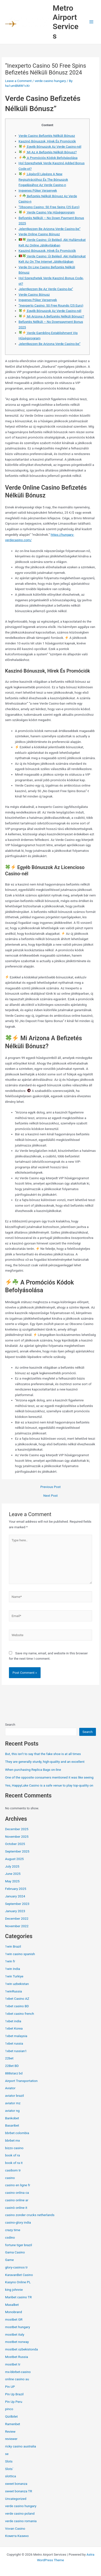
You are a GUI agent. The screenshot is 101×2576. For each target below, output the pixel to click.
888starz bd (13, 2073)
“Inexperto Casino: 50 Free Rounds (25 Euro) (51, 305)
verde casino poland (20, 2513)
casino (10, 2178)
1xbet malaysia (16, 2036)
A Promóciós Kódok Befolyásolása (48, 158)
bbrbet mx (12, 2140)
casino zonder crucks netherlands (29, 2215)
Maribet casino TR (18, 2297)
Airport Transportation (21, 2081)
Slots (9, 2461)
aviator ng (12, 2111)
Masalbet (12, 2305)
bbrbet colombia (17, 2133)
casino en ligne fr (17, 2185)
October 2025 (15, 1844)
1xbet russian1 (16, 2051)
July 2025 (12, 1866)
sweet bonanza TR (18, 2491)
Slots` (9, 2469)
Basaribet (12, 2125)
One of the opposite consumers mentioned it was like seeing (49, 1777)
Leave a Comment (18, 81)
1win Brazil (13, 1946)
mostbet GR (13, 2319)
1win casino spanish (20, 1954)
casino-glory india (18, 2222)
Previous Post (50, 1487)
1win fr (10, 1961)
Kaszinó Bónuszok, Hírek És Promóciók (47, 141)
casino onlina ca (17, 2192)
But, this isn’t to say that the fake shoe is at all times (43, 1754)
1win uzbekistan (17, 1984)
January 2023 (15, 1911)
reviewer (11, 2439)
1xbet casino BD (17, 2006)
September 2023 (17, 1904)
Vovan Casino (15, 2528)
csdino (10, 2237)
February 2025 (15, 1889)
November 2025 (17, 1836)
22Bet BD (12, 2066)
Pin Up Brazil (14, 2394)
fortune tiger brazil (18, 2245)
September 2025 (17, 1851)
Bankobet (12, 2118)
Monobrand (13, 2312)
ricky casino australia (20, 2446)
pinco (9, 2409)
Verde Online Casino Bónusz (39, 234)
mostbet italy (14, 2334)
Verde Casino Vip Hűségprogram (47, 212)
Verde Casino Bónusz (34, 294)
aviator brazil (14, 2095)
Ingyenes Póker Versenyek (38, 190)
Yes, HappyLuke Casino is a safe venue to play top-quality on (49, 1785)
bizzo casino (14, 2148)
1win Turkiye (14, 1976)
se (6, 2454)
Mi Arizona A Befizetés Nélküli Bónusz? (51, 316)
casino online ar (16, 2200)
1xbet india (13, 2021)
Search (10, 1724)
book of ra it (14, 2163)
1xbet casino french (19, 2013)
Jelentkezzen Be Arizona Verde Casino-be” (49, 229)
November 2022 (17, 1926)
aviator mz (13, 2103)
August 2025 (14, 1859)
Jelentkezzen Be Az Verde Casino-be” (46, 289)
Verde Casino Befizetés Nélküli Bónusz (47, 136)
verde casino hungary (50, 81)
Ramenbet (12, 2424)
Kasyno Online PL (18, 2282)
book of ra (12, 2155)
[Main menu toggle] (91, 22)
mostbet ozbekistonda (21, 2349)
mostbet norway (17, 2342)
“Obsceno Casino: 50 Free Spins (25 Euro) (49, 207)
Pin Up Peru (13, 2402)
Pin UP (10, 2387)
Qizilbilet (11, 2416)
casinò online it (16, 2208)
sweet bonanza (16, 2484)
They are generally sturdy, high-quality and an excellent (45, 1761)
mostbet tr (12, 2364)
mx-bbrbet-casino (18, 2372)
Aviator (10, 2088)
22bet (9, 2058)
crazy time (12, 2230)
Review (10, 2431)
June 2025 (13, 1874)
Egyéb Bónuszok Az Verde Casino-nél (50, 146)
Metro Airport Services (65, 22)
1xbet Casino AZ (17, 1998)
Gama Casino (15, 2252)
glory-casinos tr (16, 2267)
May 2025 (12, 1881)
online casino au (17, 2379)
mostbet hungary (17, 2327)
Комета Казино (17, 2536)
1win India (12, 1969)
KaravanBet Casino (19, 2275)
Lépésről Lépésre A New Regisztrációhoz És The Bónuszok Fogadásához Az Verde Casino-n (43, 179)
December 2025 (16, 1829)
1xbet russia (14, 2043)
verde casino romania (20, 2521)
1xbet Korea (14, 2028)
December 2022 (16, 1918)
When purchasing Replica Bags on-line (33, 1770)
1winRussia (13, 1991)
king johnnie (14, 2290)
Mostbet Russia (16, 2357)
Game (9, 2260)
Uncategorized (15, 2499)
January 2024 (15, 1896)
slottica (10, 2476)
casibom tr (13, 2170)
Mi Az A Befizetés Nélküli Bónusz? (48, 152)
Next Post (50, 1495)
